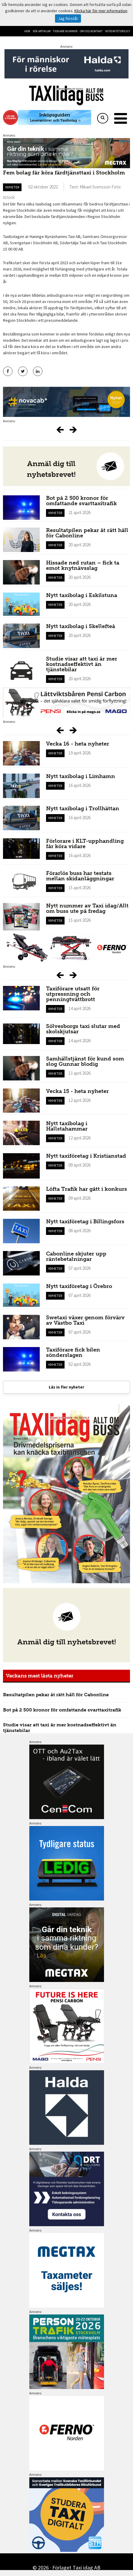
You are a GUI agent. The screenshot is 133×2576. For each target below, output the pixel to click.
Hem (27, 31)
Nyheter (12, 187)
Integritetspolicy (117, 31)
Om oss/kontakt (91, 31)
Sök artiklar (42, 31)
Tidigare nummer (65, 31)
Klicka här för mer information (100, 10)
